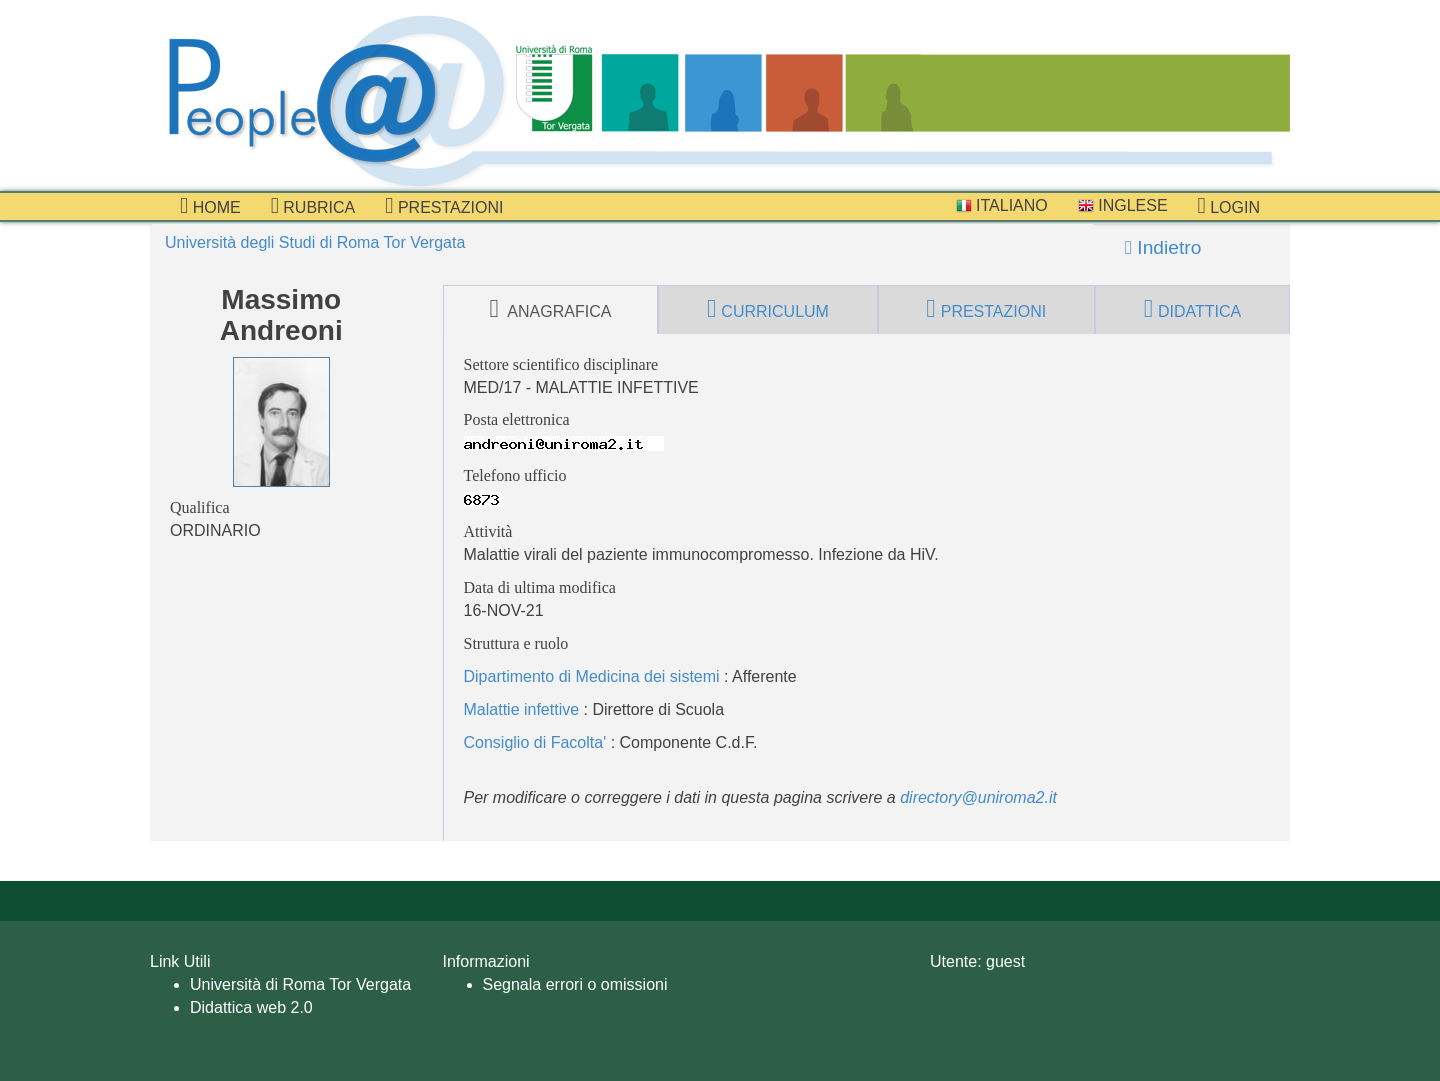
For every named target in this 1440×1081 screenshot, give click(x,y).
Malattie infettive (522, 709)
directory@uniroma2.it (978, 797)
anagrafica (550, 309)
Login (1229, 206)
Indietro (1163, 247)
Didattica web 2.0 (251, 1007)
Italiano (1002, 205)
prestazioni (444, 206)
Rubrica (313, 206)
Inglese (1123, 205)
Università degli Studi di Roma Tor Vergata (315, 242)
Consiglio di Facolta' (535, 742)
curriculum (768, 309)
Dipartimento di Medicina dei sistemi (592, 676)
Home (210, 206)
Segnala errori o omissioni (575, 984)
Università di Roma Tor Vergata (300, 984)
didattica (1193, 309)
